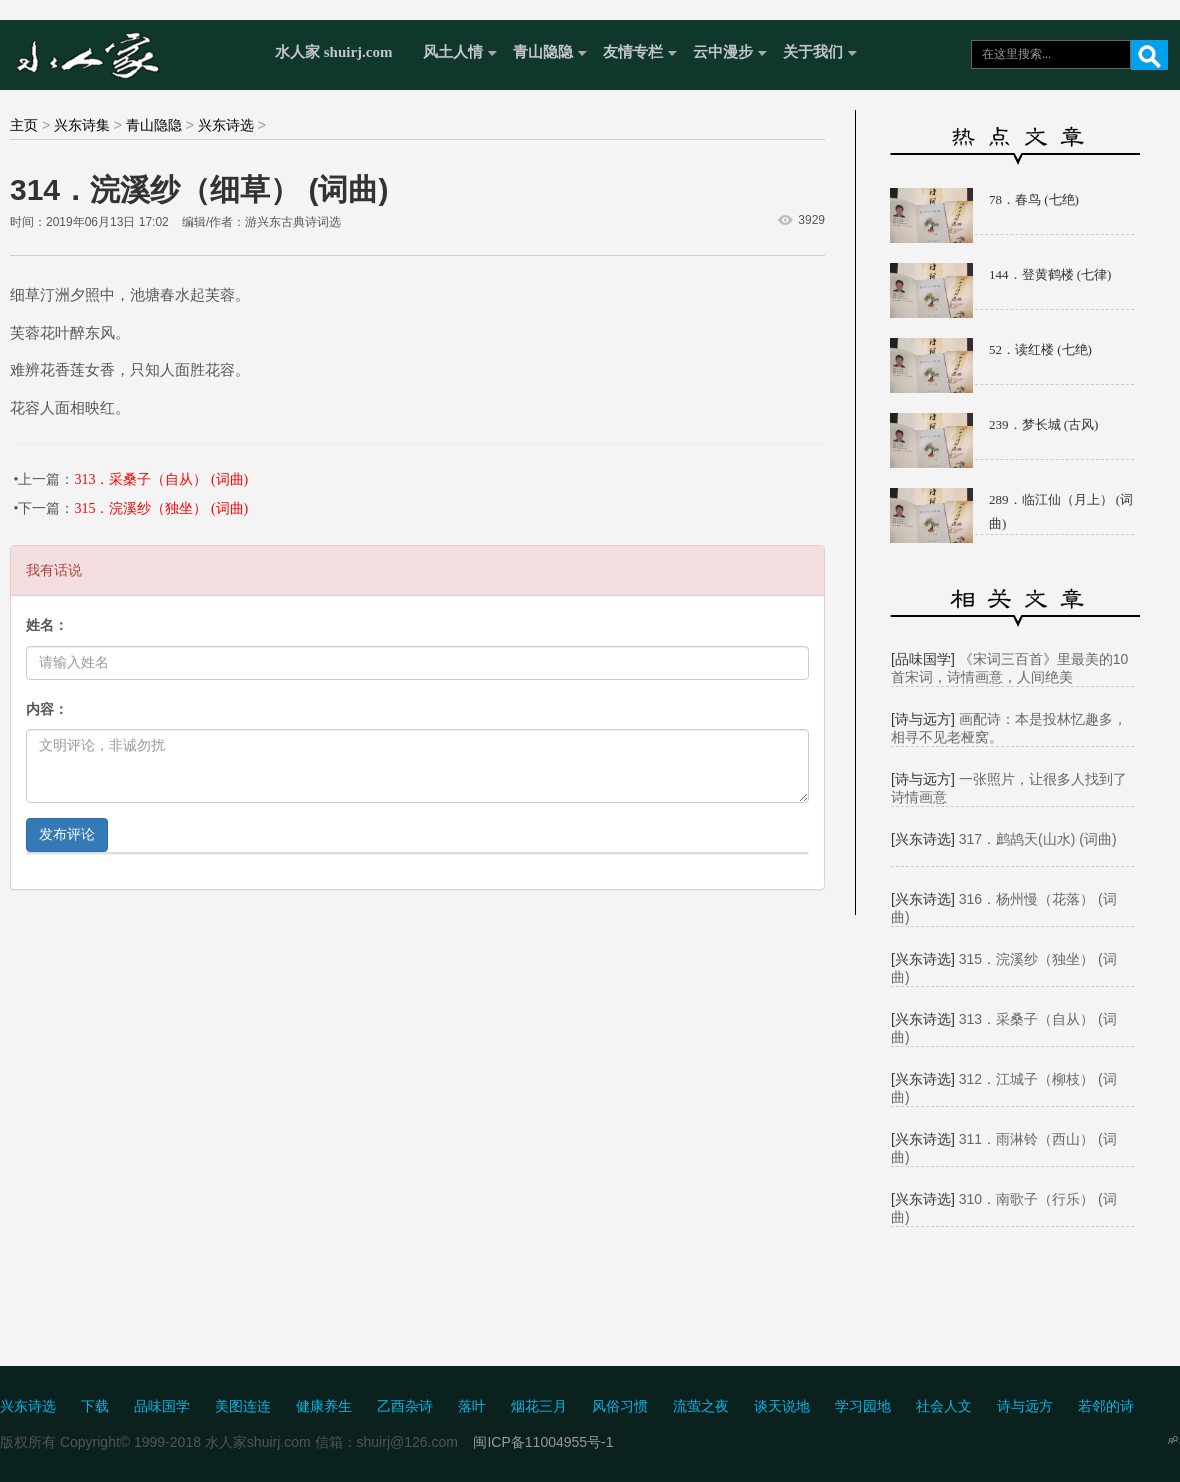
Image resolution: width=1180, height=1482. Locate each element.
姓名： (47, 625)
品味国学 (162, 1406)
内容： (47, 709)
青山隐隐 (543, 52)
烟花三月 (539, 1406)
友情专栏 (633, 52)
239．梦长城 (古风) (1043, 424)
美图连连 (243, 1406)
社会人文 (944, 1406)
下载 (95, 1406)
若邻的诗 (1106, 1406)
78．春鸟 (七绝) (1034, 199)
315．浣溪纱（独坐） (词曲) (161, 508)
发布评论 (67, 834)
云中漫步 (723, 52)
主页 (24, 125)
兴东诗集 (82, 125)
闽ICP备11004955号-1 (543, 1442)
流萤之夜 (701, 1406)
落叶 (472, 1406)
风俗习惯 (620, 1406)
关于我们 (813, 52)
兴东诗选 (226, 125)
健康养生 (324, 1406)
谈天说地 (782, 1406)
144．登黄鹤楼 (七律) (1050, 274)
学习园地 (863, 1406)
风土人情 (453, 52)
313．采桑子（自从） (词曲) (161, 479)
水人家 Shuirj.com (132, 52)
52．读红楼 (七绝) (1040, 349)
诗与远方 (1025, 1406)
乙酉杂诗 (405, 1406)
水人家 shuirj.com (334, 52)
